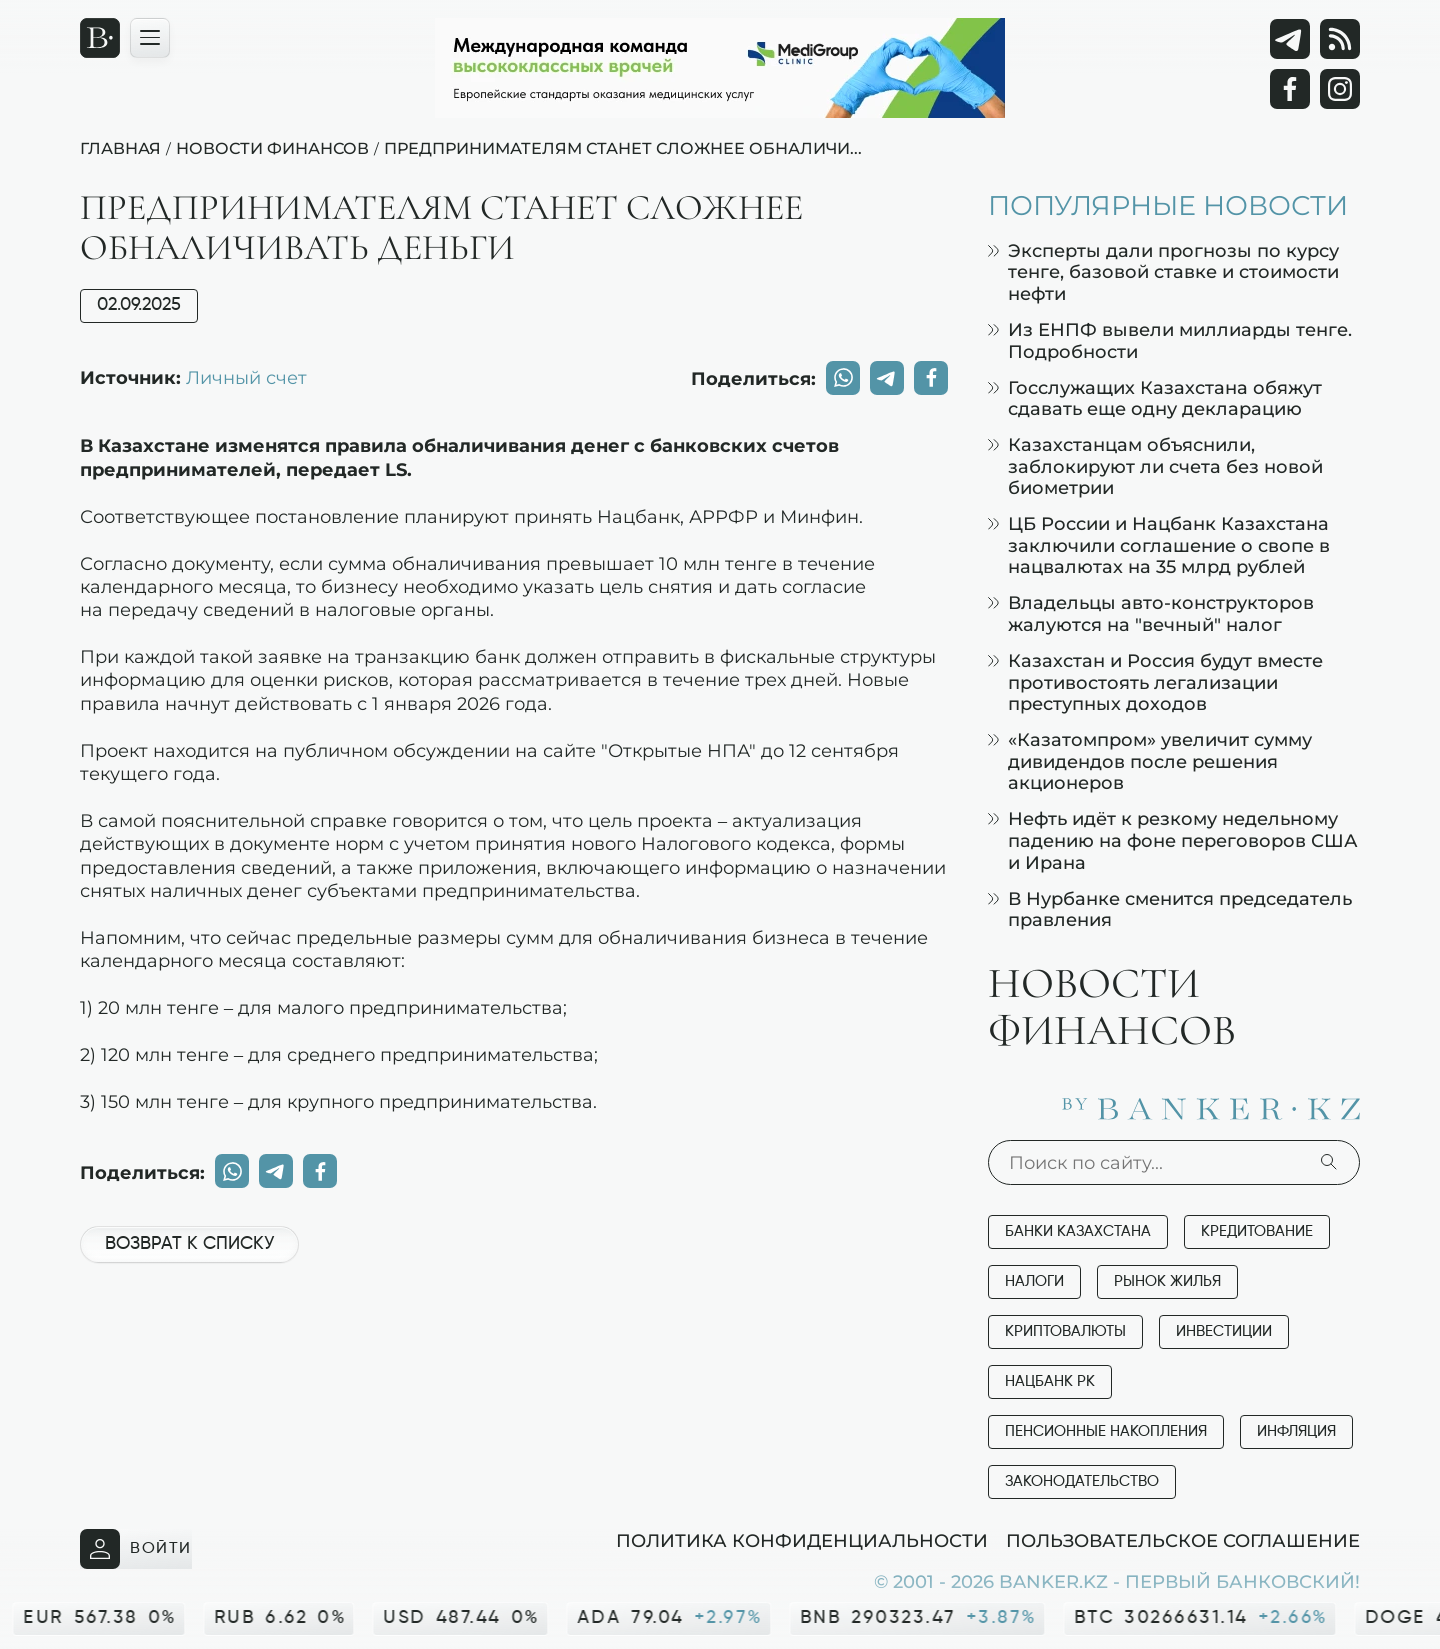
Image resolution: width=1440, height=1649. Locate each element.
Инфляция (1296, 1431)
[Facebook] (1290, 89)
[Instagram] (1340, 89)
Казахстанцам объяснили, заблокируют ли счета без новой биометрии (1155, 466)
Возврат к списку (189, 1244)
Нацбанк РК (1050, 1381)
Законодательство (1082, 1481)
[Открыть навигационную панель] (150, 38)
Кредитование (1257, 1231)
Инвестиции (1224, 1331)
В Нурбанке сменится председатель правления (1170, 909)
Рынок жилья (1167, 1281)
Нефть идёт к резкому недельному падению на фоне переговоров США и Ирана (1173, 840)
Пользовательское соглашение (1183, 1540)
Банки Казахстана (1078, 1231)
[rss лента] (1340, 39)
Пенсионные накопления (1106, 1431)
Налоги (1034, 1281)
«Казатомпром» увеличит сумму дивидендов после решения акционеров (1150, 761)
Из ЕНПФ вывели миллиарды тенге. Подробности (1170, 340)
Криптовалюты (1065, 1331)
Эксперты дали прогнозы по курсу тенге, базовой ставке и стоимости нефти (1163, 272)
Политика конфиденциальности (802, 1540)
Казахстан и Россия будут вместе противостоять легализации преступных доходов (1155, 682)
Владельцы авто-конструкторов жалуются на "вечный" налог (1151, 613)
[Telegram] (1290, 39)
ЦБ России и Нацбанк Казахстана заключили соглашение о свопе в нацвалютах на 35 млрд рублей (1159, 545)
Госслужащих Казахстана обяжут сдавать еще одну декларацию (1155, 398)
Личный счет (246, 377)
